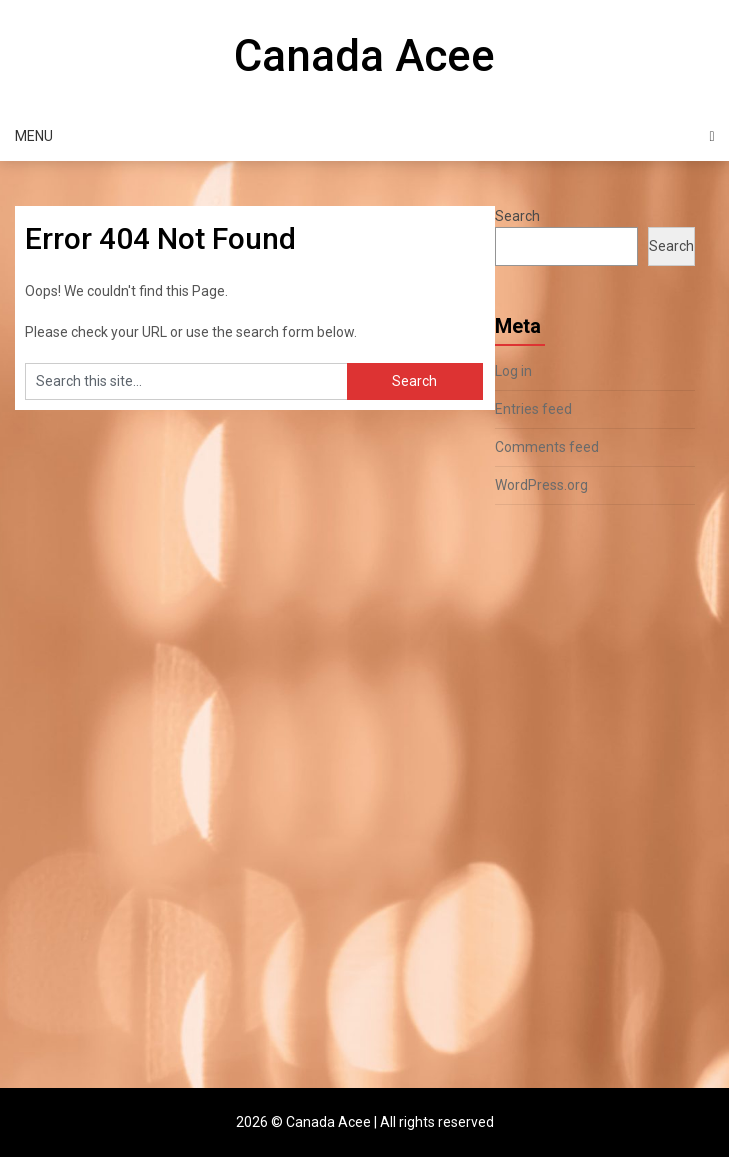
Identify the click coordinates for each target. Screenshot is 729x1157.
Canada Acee (364, 56)
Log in (513, 371)
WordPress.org (541, 485)
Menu (34, 136)
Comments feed (547, 447)
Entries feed (533, 409)
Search (517, 216)
